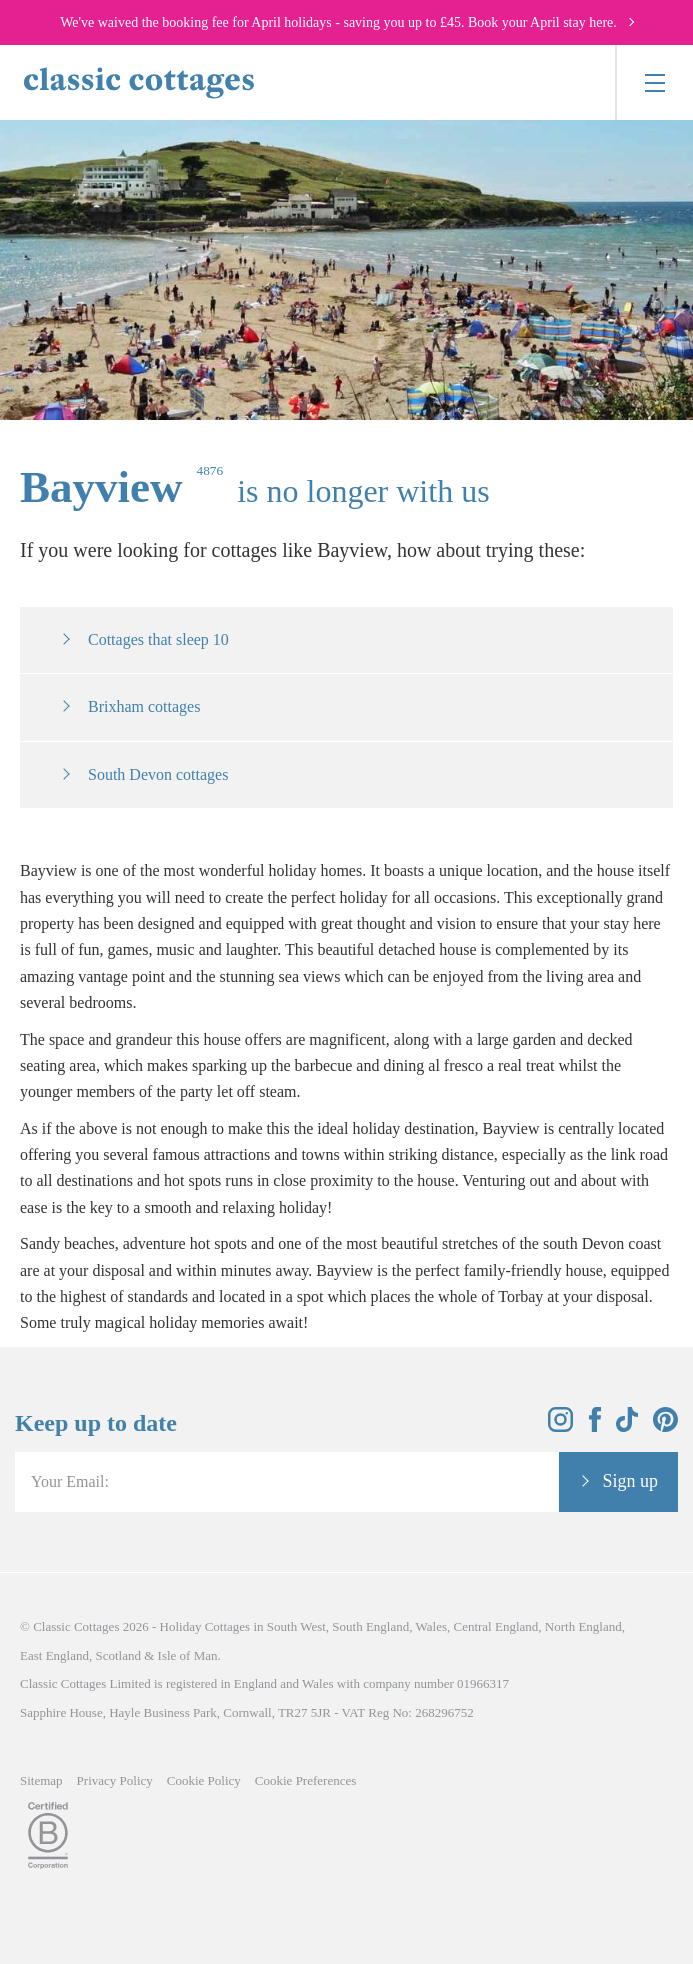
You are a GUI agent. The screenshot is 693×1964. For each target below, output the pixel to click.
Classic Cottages (76, 1626)
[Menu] (654, 82)
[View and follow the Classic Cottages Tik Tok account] (627, 1426)
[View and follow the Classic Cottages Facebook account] (595, 1426)
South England (370, 1626)
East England (54, 1655)
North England (583, 1626)
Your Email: (70, 1481)
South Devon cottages (158, 774)
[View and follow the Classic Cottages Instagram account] (560, 1426)
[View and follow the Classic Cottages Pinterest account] (665, 1426)
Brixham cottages (144, 706)
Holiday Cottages (205, 1626)
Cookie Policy (204, 1780)
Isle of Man (188, 1655)
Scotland (118, 1655)
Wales (431, 1626)
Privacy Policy (115, 1780)
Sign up (630, 1481)
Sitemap (41, 1780)
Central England (495, 1626)
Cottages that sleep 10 (158, 639)
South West (296, 1626)
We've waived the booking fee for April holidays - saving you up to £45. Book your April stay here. (338, 22)
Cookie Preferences (305, 1780)
